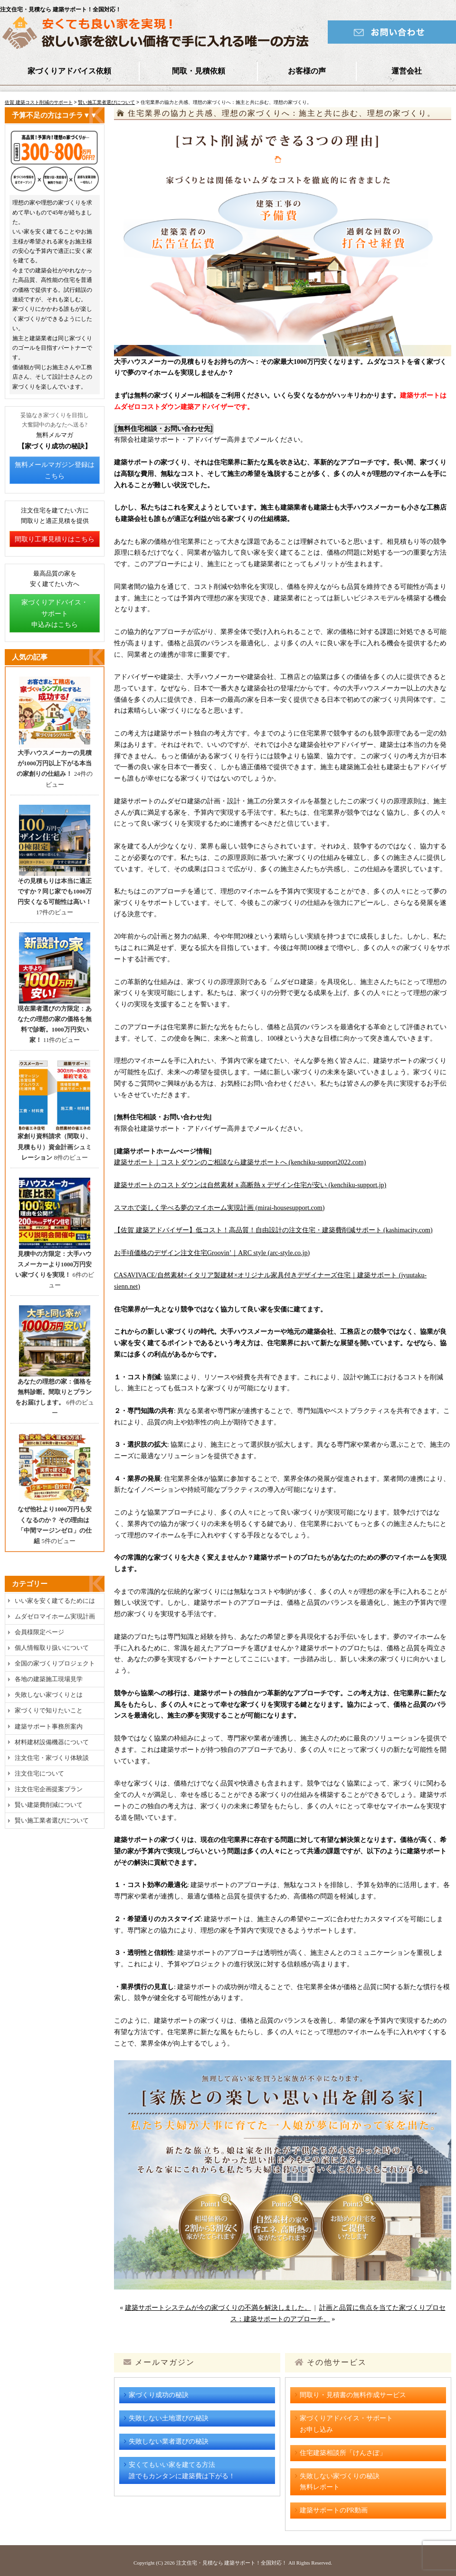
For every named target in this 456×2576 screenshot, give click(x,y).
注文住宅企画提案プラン (49, 1789)
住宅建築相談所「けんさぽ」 (343, 2452)
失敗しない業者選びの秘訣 (169, 2441)
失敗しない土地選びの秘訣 (169, 2418)
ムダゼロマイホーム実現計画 (55, 1616)
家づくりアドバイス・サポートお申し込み (346, 2424)
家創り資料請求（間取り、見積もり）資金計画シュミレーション (55, 1147)
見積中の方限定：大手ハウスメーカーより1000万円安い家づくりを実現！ (53, 1264)
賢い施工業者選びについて (106, 102)
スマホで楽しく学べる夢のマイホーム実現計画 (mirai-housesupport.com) (219, 1207)
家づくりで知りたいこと (49, 1710)
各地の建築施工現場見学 (49, 1679)
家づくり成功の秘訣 (159, 2395)
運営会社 (406, 71)
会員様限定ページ (39, 1632)
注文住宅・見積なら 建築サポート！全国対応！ (231, 2563)
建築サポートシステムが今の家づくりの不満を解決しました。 (218, 2307)
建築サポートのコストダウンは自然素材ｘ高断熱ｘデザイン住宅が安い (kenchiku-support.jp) (250, 1185)
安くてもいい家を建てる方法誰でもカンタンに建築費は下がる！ (182, 2470)
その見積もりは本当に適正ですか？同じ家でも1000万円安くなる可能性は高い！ (55, 891)
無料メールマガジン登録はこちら (55, 470)
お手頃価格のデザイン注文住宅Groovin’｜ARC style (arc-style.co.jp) (212, 1252)
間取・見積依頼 (198, 71)
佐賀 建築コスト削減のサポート (39, 102)
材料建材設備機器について (52, 1742)
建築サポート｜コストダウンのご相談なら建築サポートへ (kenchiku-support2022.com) (240, 1162)
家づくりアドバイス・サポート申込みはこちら (54, 614)
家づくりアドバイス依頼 (69, 71)
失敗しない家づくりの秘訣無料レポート (340, 2482)
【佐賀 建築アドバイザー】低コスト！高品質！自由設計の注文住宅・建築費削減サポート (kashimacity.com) (273, 1230)
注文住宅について (39, 1773)
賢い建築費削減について (49, 1804)
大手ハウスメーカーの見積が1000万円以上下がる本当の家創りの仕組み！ (54, 763)
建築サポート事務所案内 (49, 1726)
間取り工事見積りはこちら (55, 539)
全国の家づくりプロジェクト (55, 1663)
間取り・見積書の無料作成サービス (353, 2395)
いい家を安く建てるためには (55, 1600)
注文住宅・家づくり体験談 (52, 1757)
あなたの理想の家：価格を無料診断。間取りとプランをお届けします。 (53, 1392)
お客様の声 (307, 71)
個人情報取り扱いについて (52, 1647)
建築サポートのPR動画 (334, 2510)
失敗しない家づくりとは (49, 1694)
